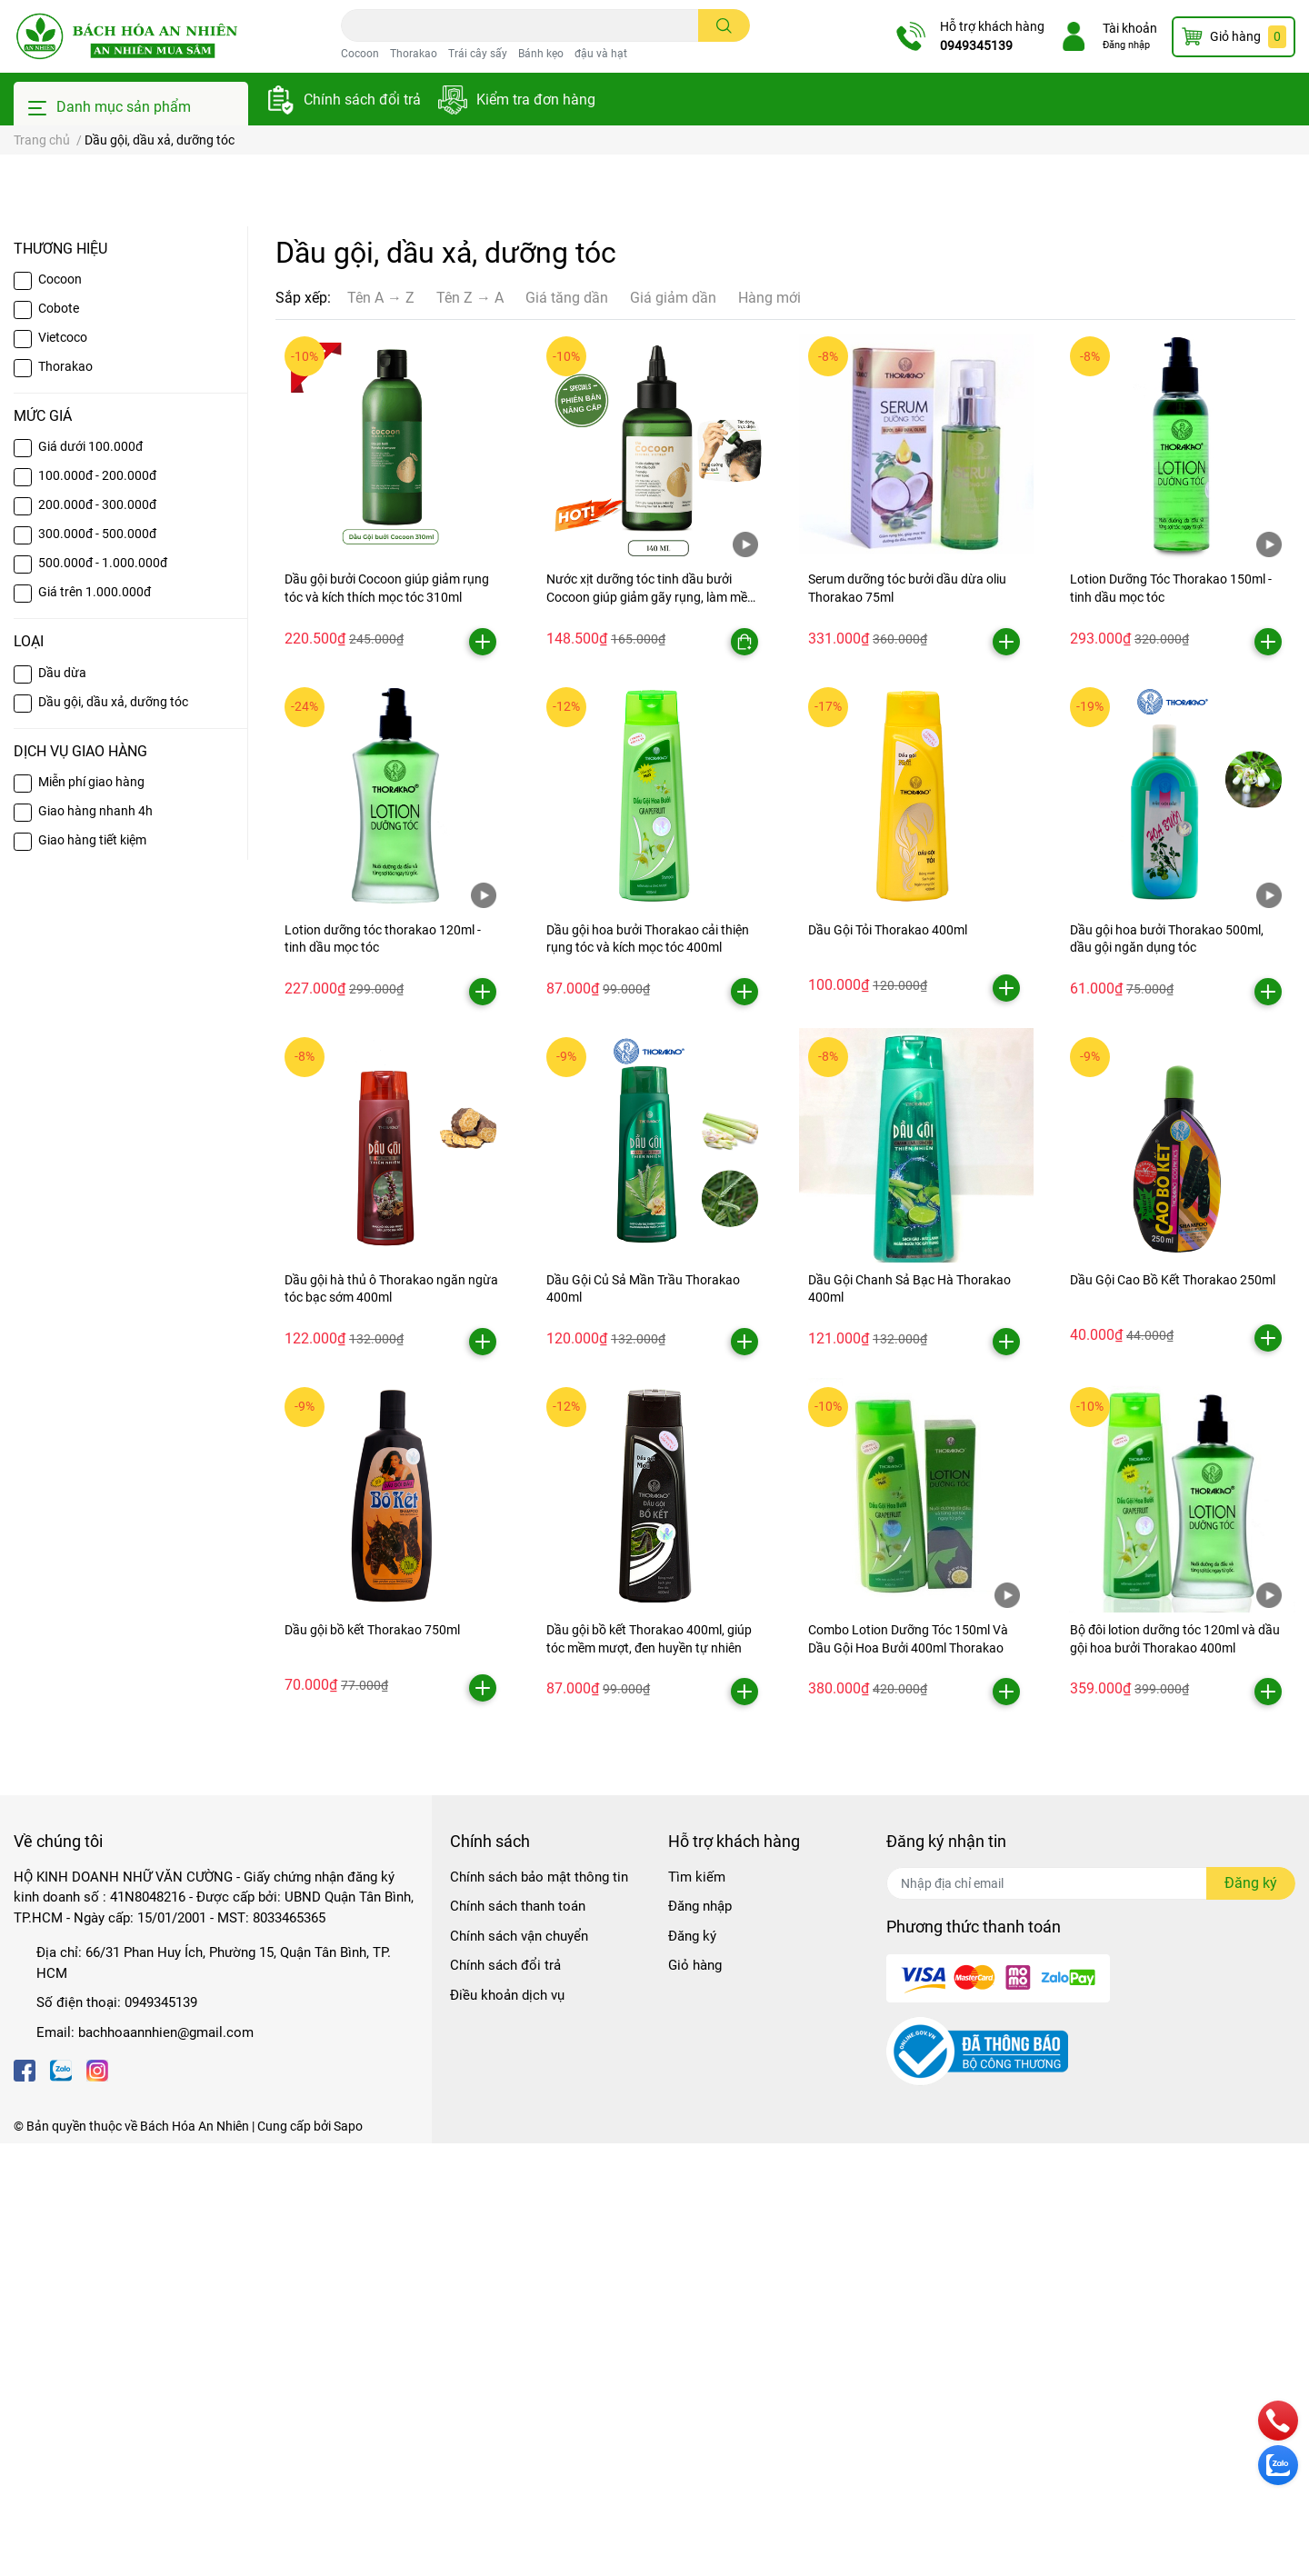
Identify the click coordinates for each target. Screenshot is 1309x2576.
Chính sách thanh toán (517, 2339)
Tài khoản (1130, 28)
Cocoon (360, 53)
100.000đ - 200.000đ (97, 908)
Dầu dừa (62, 1105)
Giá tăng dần (566, 730)
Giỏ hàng (695, 2398)
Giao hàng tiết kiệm (92, 1272)
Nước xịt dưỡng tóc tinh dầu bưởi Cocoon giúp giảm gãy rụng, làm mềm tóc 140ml (652, 1029)
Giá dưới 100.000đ (90, 879)
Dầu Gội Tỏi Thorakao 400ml (887, 1362)
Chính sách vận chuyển (519, 2369)
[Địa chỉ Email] (1090, 2316)
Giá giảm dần (673, 730)
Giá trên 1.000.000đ (94, 1024)
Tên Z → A (470, 730)
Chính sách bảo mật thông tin (539, 2309)
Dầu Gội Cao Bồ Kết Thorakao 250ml (1172, 1712)
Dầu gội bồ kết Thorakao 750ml (372, 2062)
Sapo (348, 2558)
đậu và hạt (601, 53)
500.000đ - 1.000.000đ (102, 995)
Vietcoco (62, 770)
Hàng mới (769, 730)
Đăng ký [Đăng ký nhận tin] (1250, 2315)
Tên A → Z (381, 730)
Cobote (58, 741)
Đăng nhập (1126, 45)
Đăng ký (692, 2369)
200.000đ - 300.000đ (97, 937)
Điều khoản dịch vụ (507, 2428)
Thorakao (413, 53)
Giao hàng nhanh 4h (95, 1243)
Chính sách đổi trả (362, 99)
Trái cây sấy (477, 53)
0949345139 (976, 45)
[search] (724, 25)
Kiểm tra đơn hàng (535, 99)
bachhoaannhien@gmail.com (166, 2465)
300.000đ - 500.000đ (97, 966)
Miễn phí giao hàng (91, 1214)
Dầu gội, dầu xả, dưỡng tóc (113, 1134)
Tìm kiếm (696, 2309)
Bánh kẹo (541, 53)
